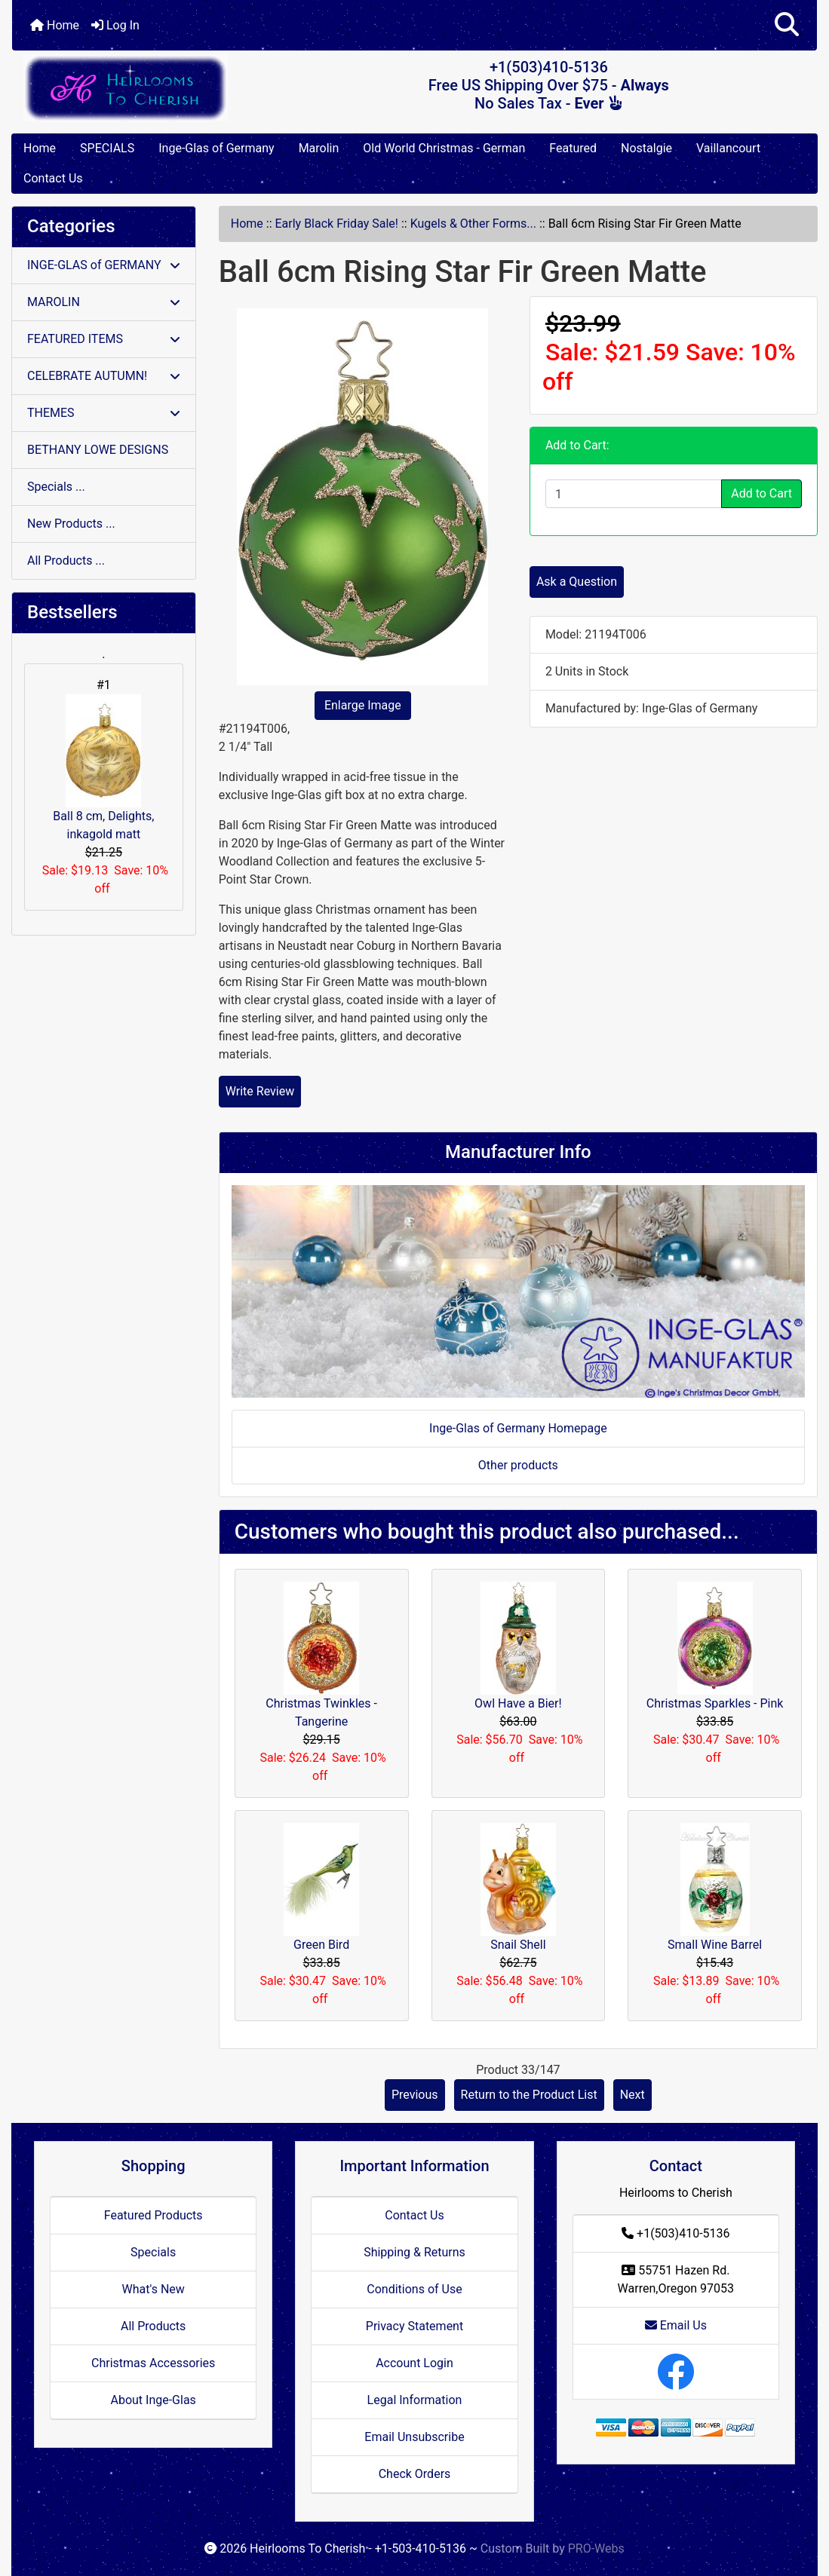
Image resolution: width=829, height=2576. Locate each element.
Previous (414, 2094)
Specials (153, 2252)
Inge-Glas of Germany (216, 148)
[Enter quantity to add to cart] (633, 493)
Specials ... (56, 486)
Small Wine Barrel (715, 1944)
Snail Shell (517, 1944)
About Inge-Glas (152, 2400)
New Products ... (71, 523)
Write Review (260, 1091)
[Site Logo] (146, 87)
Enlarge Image (362, 705)
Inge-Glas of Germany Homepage (518, 1428)
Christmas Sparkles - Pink (715, 1703)
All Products (153, 2326)
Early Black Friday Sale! (336, 223)
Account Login (414, 2363)
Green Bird (321, 1944)
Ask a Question (576, 581)
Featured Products (153, 2215)
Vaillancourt (728, 148)
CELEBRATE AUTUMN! (103, 376)
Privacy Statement (414, 2326)
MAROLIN (103, 302)
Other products (518, 1465)
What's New (153, 2289)
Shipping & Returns (414, 2252)
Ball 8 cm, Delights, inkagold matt (103, 767)
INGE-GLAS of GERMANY (103, 265)
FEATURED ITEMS (103, 339)
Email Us (676, 2325)
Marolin (319, 148)
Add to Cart (761, 493)
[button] (787, 25)
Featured (573, 148)
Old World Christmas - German (444, 148)
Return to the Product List (529, 2094)
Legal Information (414, 2400)
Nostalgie (646, 148)
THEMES (103, 413)
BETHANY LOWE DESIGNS (97, 450)
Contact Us (53, 178)
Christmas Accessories (153, 2363)
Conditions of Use (414, 2289)
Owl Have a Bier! (518, 1703)
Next (632, 2094)
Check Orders (415, 2474)
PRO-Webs (596, 2548)
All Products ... (66, 560)
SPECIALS (107, 148)
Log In (115, 25)
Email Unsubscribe (414, 2437)
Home (54, 25)
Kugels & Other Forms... (473, 223)
